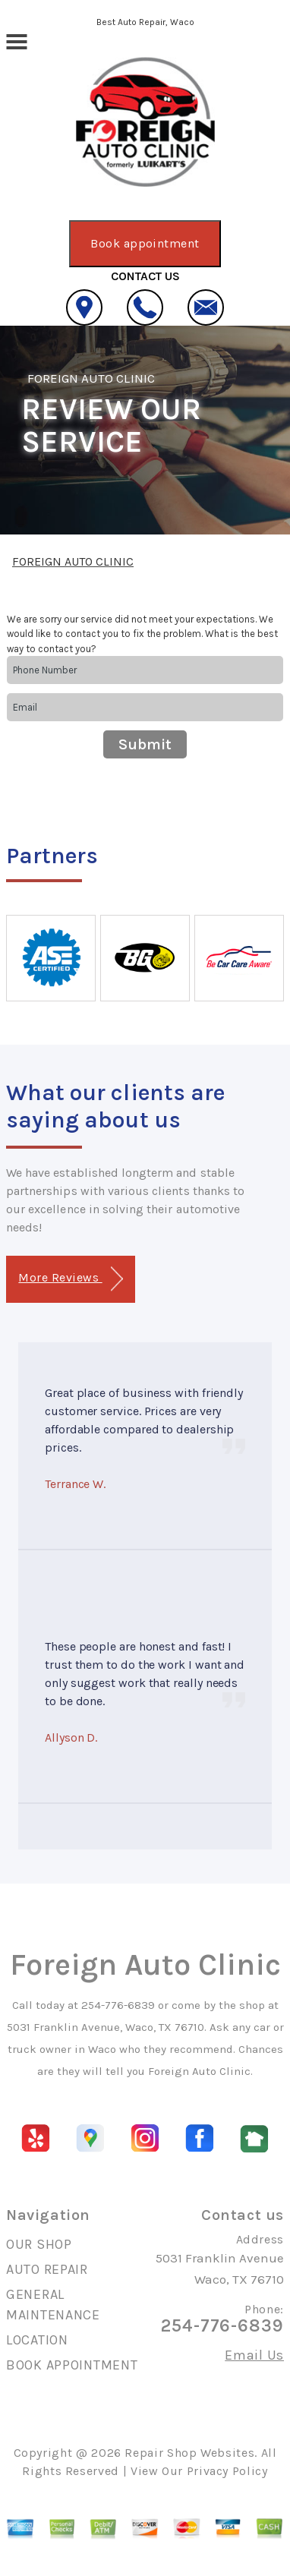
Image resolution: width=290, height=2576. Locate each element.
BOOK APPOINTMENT (72, 2365)
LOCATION (37, 2340)
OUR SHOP (39, 2244)
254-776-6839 (118, 2005)
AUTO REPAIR (47, 2269)
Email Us (254, 2355)
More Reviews (70, 1278)
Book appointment (145, 243)
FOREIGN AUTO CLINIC (91, 378)
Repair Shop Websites (189, 2452)
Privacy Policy (227, 2471)
